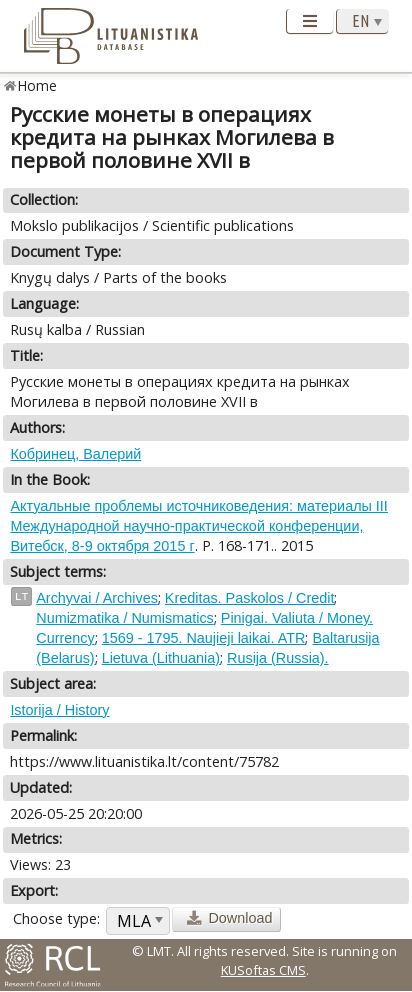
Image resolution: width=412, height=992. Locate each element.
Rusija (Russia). (278, 658)
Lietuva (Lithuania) (161, 658)
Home (37, 85)
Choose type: (56, 918)
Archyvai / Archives (97, 598)
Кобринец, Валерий (75, 454)
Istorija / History (59, 710)
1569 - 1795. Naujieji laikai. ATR (204, 638)
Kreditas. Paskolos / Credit (250, 598)
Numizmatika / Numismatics (125, 618)
